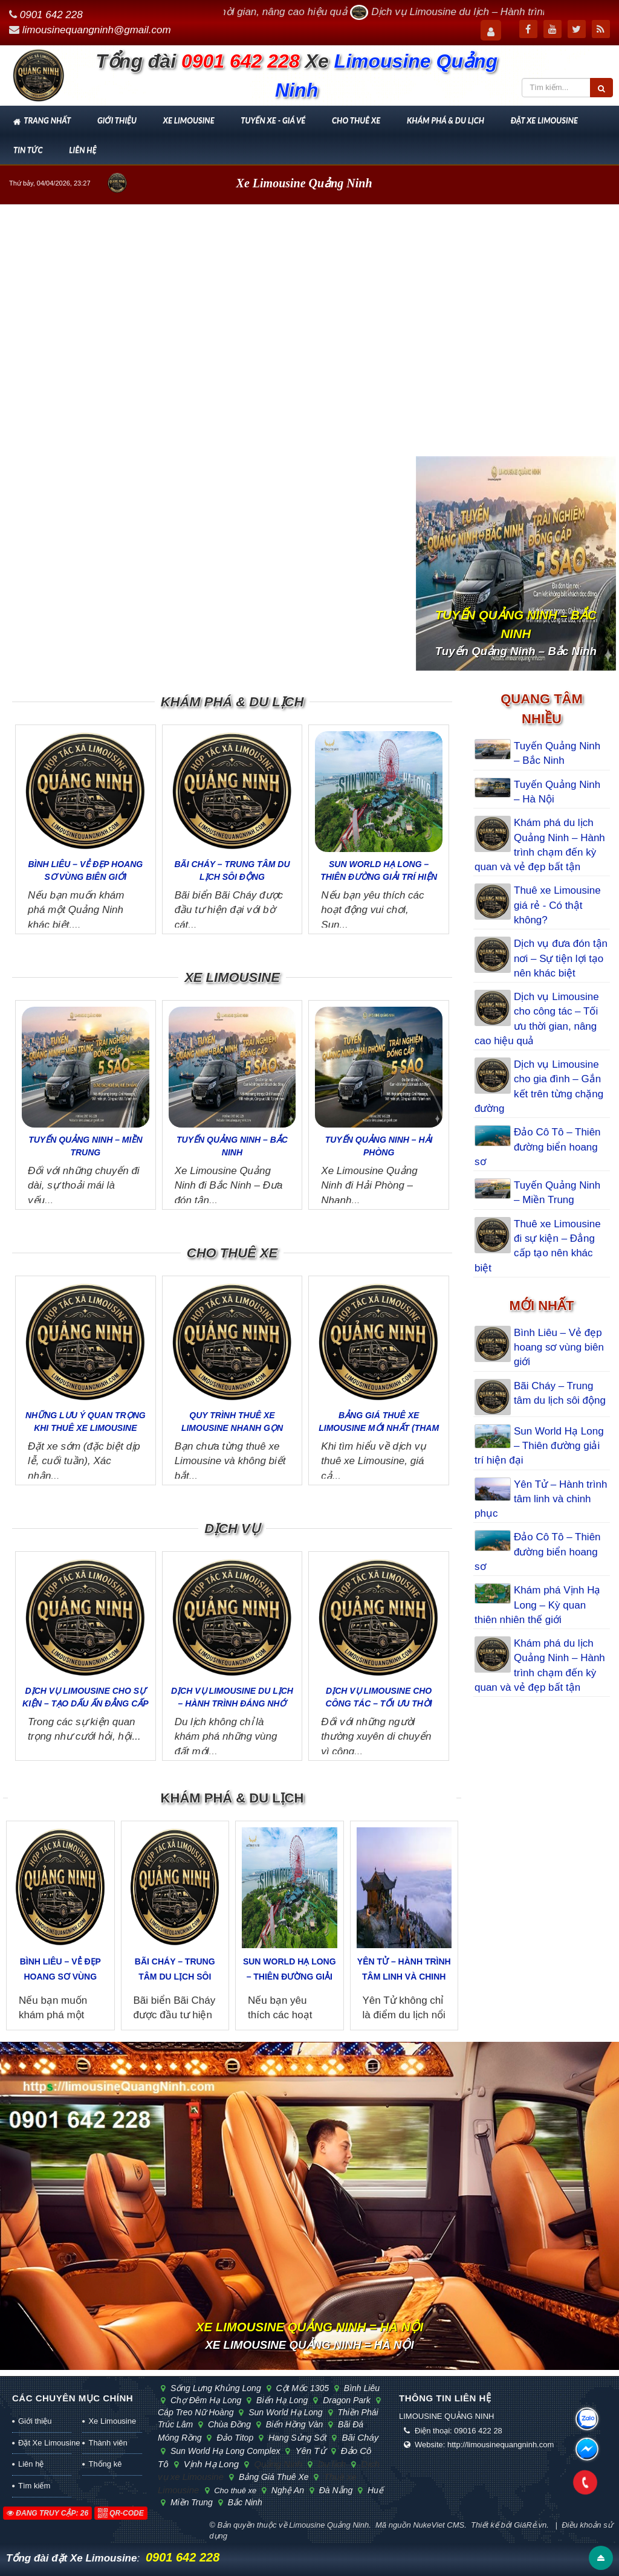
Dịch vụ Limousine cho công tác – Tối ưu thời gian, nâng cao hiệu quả (537, 1019)
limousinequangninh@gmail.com (96, 30)
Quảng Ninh (276, 2464)
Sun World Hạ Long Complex (223, 2451)
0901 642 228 (51, 15)
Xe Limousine (189, 120)
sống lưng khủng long (214, 2388)
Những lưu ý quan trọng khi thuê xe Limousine (85, 1421)
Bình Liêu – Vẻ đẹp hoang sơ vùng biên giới (85, 870)
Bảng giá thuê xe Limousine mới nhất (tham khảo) (379, 1427)
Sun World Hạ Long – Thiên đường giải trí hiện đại (378, 876)
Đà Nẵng (334, 2490)
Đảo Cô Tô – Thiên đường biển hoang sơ (538, 1146)
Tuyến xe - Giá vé (273, 120)
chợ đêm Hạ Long (204, 2400)
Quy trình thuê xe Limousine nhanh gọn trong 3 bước (232, 1427)
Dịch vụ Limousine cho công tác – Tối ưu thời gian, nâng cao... (379, 1703)
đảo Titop (233, 2437)
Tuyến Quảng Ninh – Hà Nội (557, 792)
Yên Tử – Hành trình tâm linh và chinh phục (404, 1977)
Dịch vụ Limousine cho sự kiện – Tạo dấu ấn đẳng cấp (85, 1697)
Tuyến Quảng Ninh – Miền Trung (85, 1146)
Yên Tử (309, 2450)
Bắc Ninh (242, 2502)
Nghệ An (286, 2490)
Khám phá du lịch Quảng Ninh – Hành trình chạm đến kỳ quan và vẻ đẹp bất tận (540, 845)
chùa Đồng (228, 2424)
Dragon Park (344, 2400)
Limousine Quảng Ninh (329, 2524)
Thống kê (105, 2463)
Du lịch (330, 2464)
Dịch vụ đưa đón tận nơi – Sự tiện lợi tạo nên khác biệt (561, 958)
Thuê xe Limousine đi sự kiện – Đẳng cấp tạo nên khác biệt (538, 1246)
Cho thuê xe (356, 120)
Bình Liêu (359, 2388)
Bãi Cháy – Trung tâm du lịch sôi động (232, 870)
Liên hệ (82, 150)
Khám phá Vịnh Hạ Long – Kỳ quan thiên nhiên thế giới (537, 1604)
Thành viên (107, 2442)
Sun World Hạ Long (284, 2412)
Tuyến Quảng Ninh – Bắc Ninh (232, 1146)
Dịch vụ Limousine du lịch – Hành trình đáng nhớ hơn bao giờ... (232, 1703)
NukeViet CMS (438, 2524)
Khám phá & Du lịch (445, 120)
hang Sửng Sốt (296, 2437)
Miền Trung (190, 2502)
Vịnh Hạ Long (210, 2464)
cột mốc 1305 (301, 2388)
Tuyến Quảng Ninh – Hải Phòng (379, 1146)
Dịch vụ (231, 1528)
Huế (372, 2490)
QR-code (121, 2513)
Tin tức (27, 150)
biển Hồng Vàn (293, 2424)
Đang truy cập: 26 (47, 2513)
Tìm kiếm (34, 2485)
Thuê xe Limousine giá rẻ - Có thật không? (557, 905)
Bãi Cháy (357, 2437)
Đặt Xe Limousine (544, 120)
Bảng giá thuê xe (272, 2477)
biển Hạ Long (280, 2400)
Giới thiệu (117, 120)
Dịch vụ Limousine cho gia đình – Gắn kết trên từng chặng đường (539, 1086)
